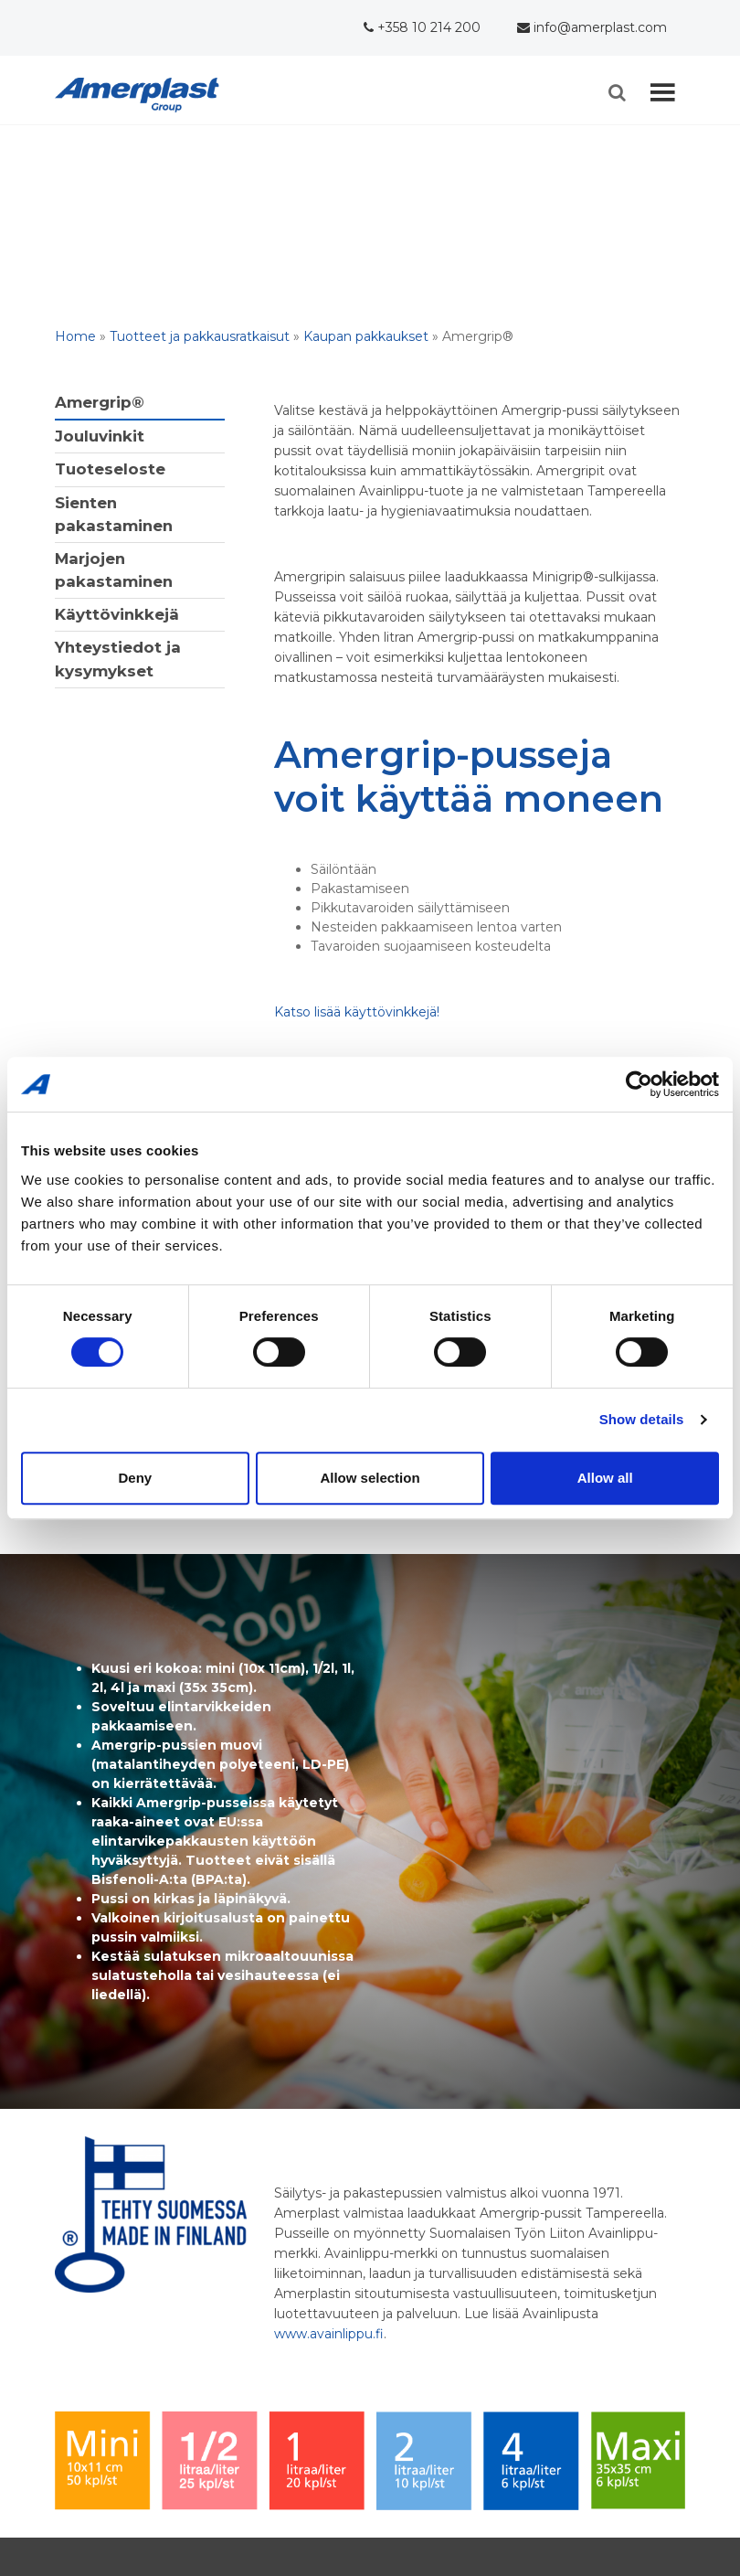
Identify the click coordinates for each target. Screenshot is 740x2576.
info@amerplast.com (592, 27)
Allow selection (369, 1477)
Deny (135, 1477)
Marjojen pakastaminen (114, 570)
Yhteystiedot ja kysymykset (118, 658)
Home (75, 336)
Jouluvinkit (99, 436)
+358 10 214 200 (422, 27)
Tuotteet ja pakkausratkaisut (200, 336)
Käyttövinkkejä (117, 614)
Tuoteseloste (110, 469)
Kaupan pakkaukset (365, 336)
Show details (641, 1419)
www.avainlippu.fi (329, 2334)
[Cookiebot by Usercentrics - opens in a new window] (639, 1084)
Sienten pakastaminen (114, 514)
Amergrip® (99, 402)
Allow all (605, 1477)
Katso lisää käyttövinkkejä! (356, 1012)
